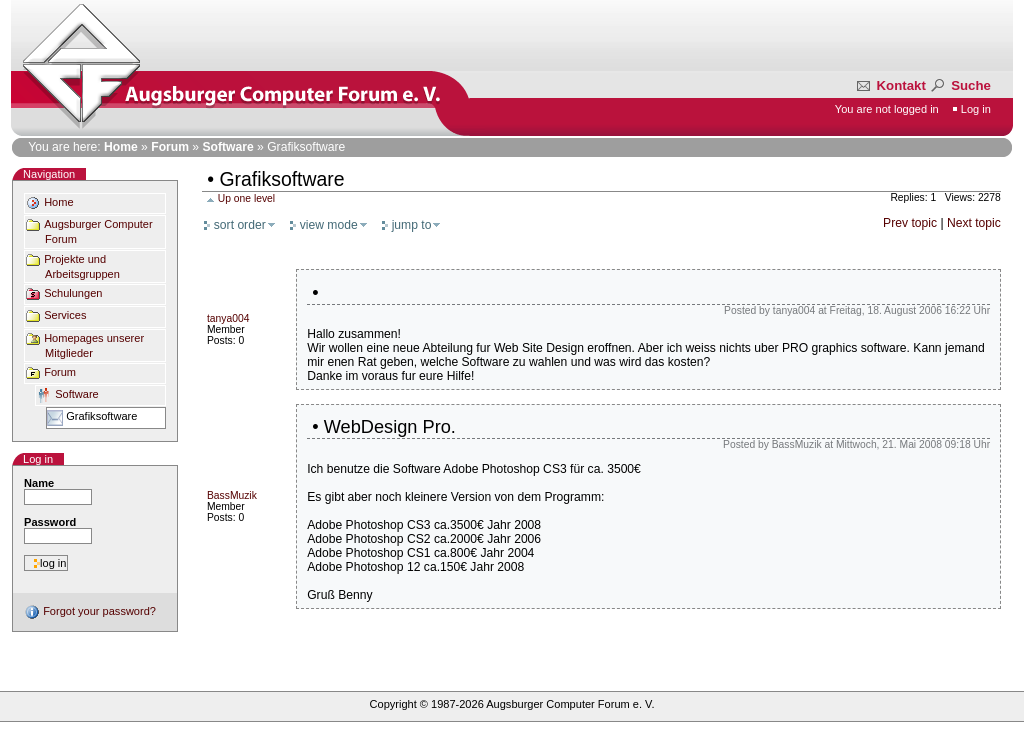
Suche (959, 85)
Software (227, 147)
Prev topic (911, 223)
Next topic (974, 223)
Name (39, 483)
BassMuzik (232, 495)
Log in (976, 109)
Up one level (246, 198)
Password (50, 522)
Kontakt (892, 85)
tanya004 (228, 318)
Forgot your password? (90, 611)
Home (121, 147)
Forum (170, 147)
